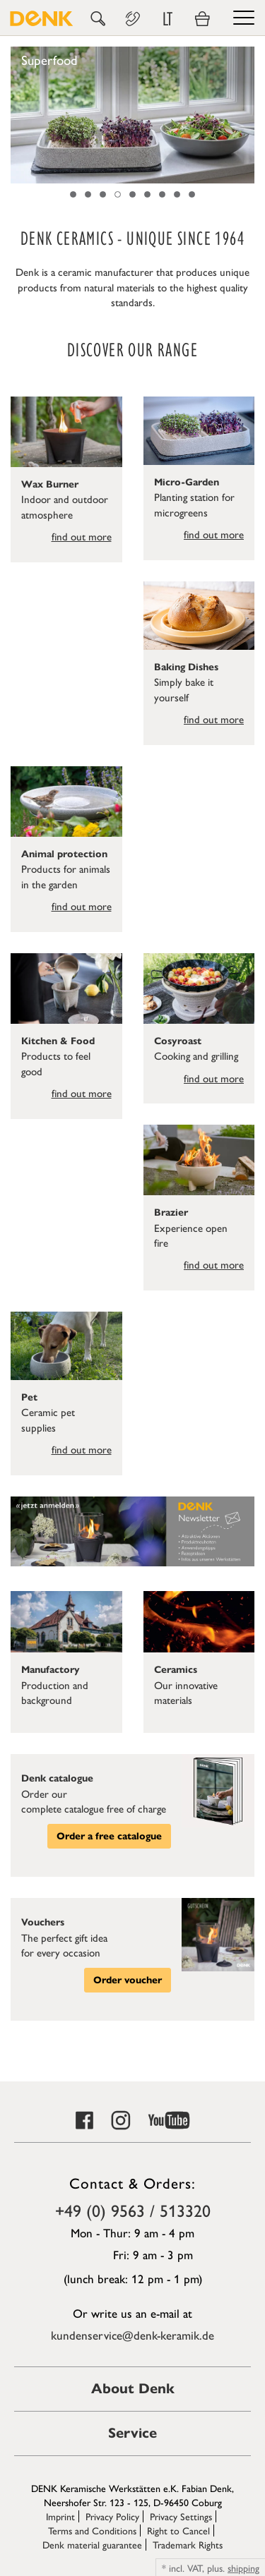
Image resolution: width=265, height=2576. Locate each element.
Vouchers (42, 1922)
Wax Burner (49, 484)
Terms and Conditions (92, 2530)
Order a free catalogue (109, 1836)
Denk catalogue (57, 1778)
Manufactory (50, 1670)
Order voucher (127, 1980)
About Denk (133, 2388)
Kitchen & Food (58, 1041)
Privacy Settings (181, 2516)
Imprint (60, 2516)
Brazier (171, 1213)
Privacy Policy (112, 2516)
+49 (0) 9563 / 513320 (133, 2210)
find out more (82, 535)
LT (167, 19)
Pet (29, 1397)
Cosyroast (177, 1041)
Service (132, 2433)
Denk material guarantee (92, 2544)
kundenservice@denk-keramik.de (132, 2334)
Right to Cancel (178, 2530)
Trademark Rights (188, 2544)
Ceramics (175, 1670)
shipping (243, 2567)
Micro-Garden (186, 482)
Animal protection (64, 854)
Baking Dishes (186, 667)
